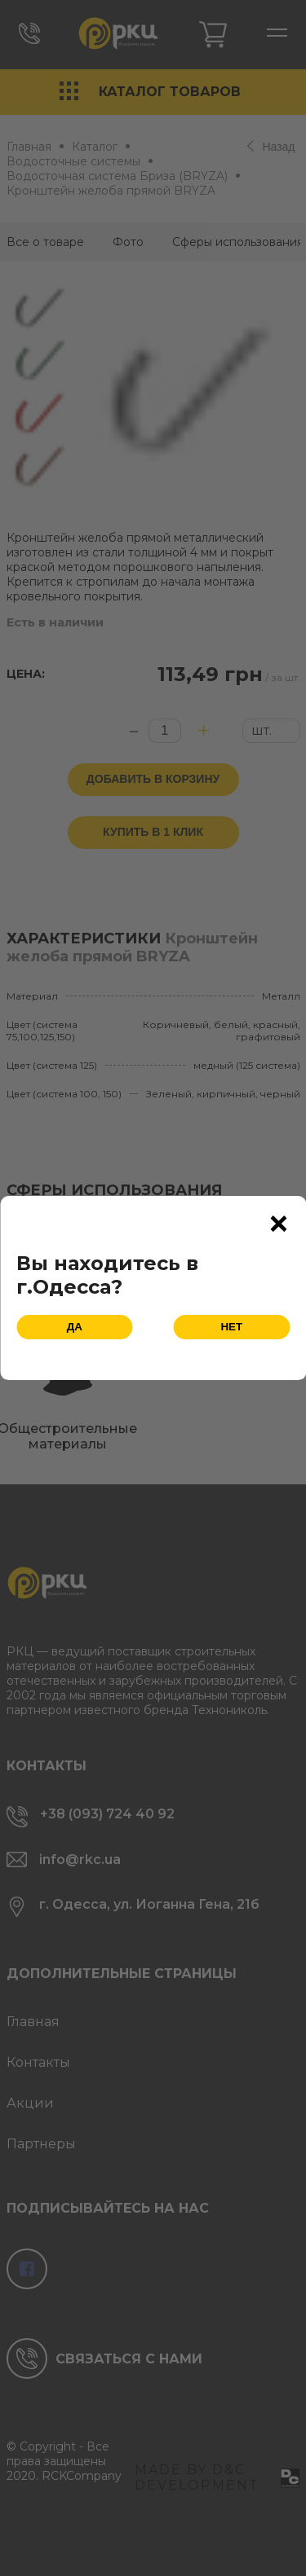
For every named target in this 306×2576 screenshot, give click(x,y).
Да (74, 1327)
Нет (231, 1327)
